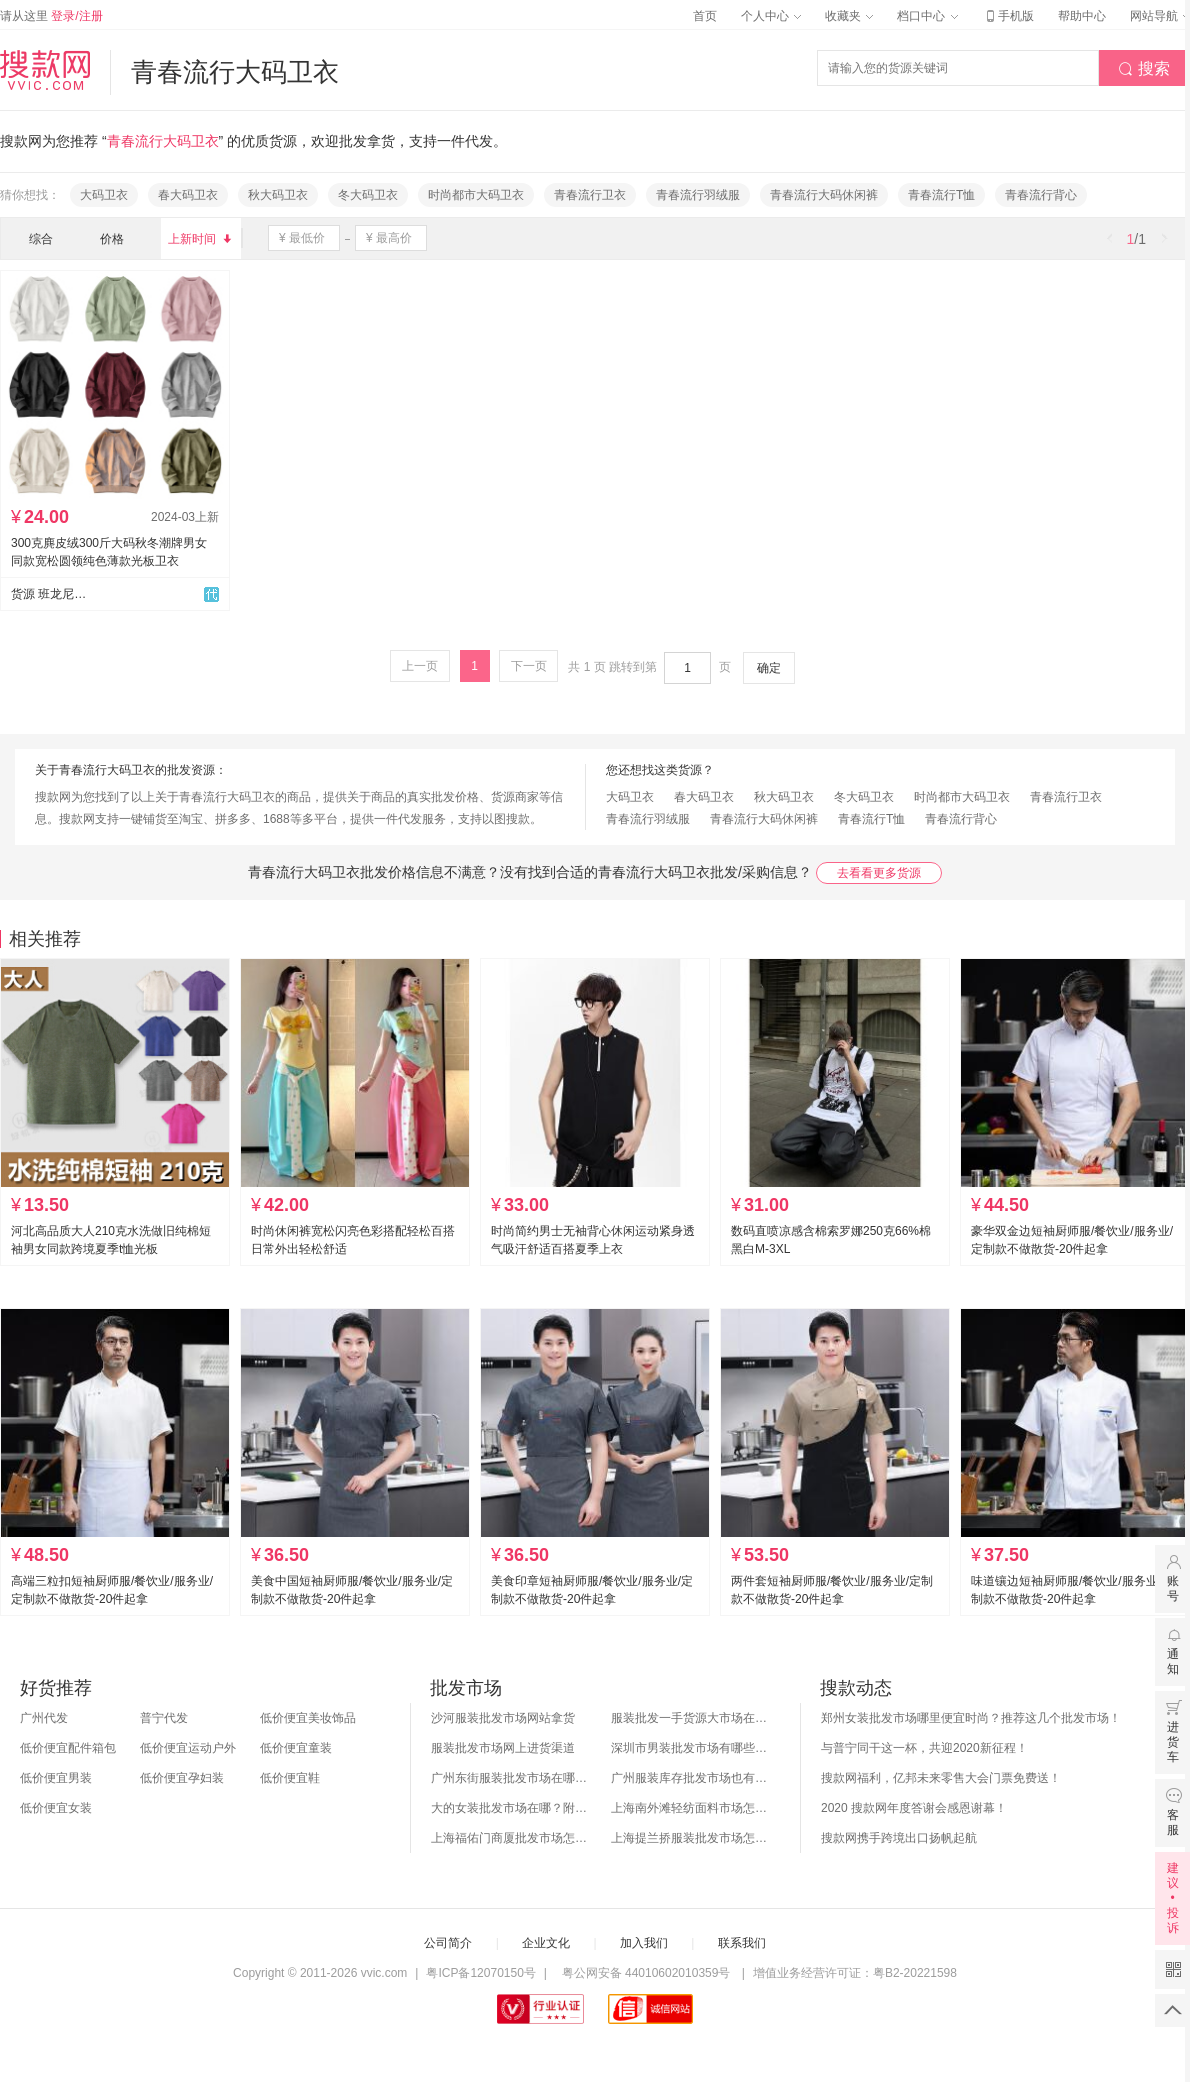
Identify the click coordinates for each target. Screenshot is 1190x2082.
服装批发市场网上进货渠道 (503, 1748)
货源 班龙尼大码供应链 (49, 594)
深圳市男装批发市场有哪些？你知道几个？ (691, 1748)
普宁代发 (164, 1718)
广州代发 (44, 1718)
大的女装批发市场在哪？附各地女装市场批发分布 (511, 1808)
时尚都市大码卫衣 (476, 195)
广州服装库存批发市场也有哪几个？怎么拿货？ (691, 1778)
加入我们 (644, 1943)
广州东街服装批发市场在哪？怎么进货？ (511, 1778)
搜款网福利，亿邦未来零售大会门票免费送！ (941, 1778)
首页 (705, 16)
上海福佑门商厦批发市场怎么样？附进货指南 (511, 1838)
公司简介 (448, 1943)
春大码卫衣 (188, 195)
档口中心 (927, 16)
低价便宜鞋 (290, 1778)
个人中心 (771, 16)
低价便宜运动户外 (188, 1748)
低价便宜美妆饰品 (308, 1718)
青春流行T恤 (941, 195)
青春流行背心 (1041, 195)
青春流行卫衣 (590, 195)
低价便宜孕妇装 (182, 1778)
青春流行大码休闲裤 (824, 195)
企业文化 (546, 1943)
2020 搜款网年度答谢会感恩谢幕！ (914, 1808)
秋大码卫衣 (278, 195)
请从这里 (51, 16)
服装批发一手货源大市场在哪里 (691, 1718)
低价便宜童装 (296, 1748)
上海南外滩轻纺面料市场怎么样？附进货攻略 (691, 1808)
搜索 (1144, 69)
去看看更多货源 (879, 873)
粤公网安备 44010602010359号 (645, 1973)
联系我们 (742, 1943)
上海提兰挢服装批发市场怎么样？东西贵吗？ (691, 1838)
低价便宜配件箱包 (68, 1748)
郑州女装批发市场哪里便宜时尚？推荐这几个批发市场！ (971, 1718)
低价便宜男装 (56, 1778)
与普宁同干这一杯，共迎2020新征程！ (924, 1748)
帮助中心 (1082, 16)
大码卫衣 (104, 195)
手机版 (1008, 16)
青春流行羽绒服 (698, 195)
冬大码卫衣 (368, 195)
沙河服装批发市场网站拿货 (503, 1718)
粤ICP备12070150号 (480, 1973)
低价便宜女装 (56, 1808)
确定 (769, 668)
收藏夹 (849, 16)
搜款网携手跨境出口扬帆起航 (899, 1838)
